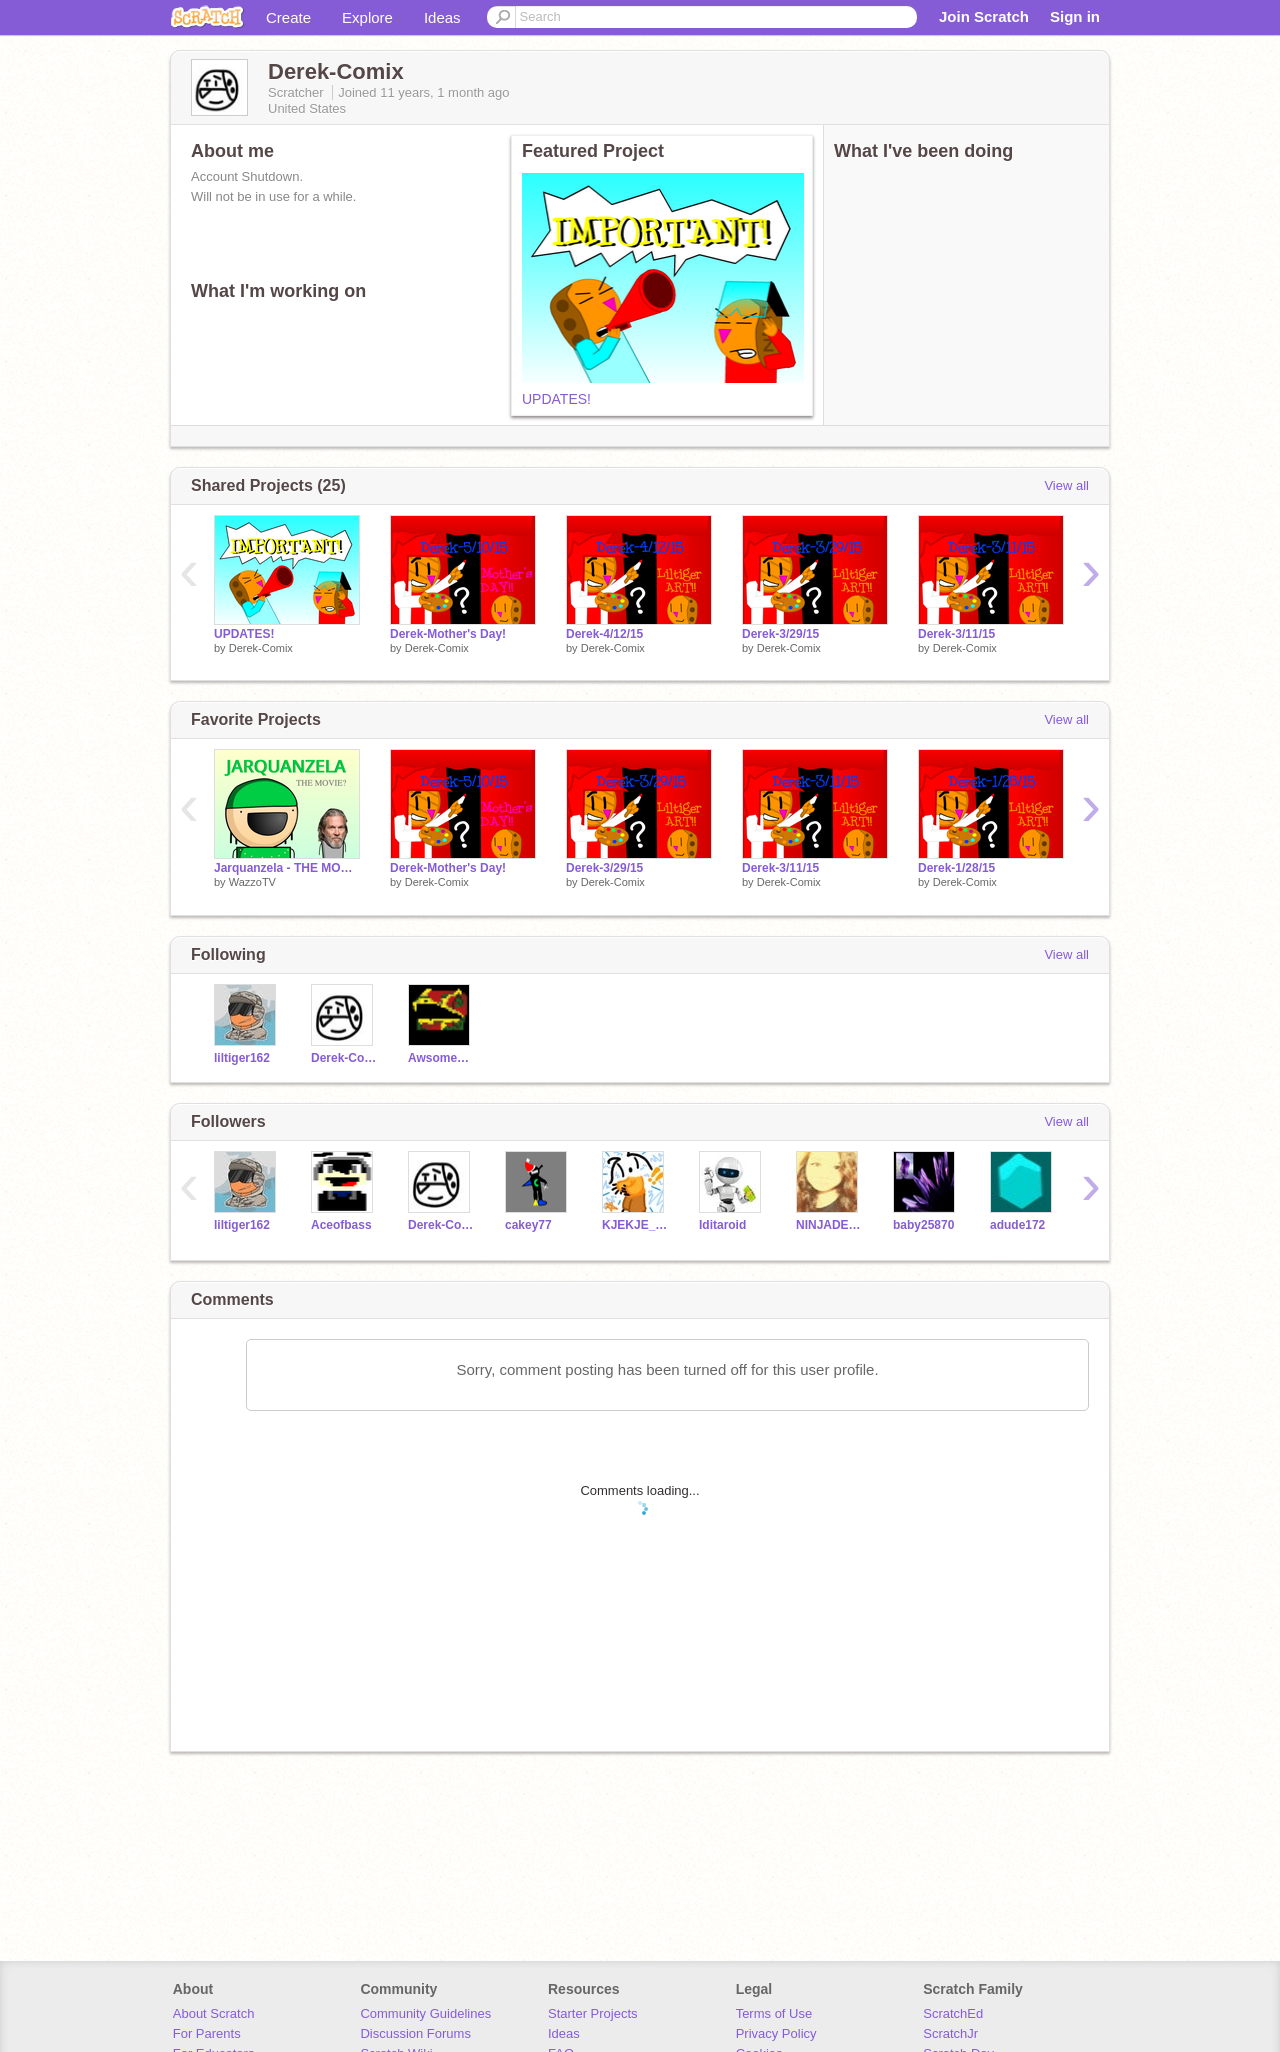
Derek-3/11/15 (956, 634)
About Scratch (214, 2013)
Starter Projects (593, 2013)
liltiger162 (242, 1058)
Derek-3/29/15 (780, 634)
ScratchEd (953, 2013)
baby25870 (923, 1225)
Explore (367, 17)
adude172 (1017, 1225)
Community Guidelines (425, 2013)
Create (288, 17)
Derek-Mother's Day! (448, 634)
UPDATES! (556, 399)
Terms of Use (774, 2013)
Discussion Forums (415, 2033)
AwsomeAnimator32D (441, 1058)
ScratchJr (950, 2033)
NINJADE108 (829, 1225)
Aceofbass (341, 1225)
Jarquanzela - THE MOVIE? (287, 868)
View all (1066, 485)
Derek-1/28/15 (956, 868)
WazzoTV (252, 882)
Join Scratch (984, 16)
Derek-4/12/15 (604, 634)
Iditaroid (722, 1225)
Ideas (442, 17)
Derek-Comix (261, 648)
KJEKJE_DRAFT (635, 1225)
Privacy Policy (776, 2033)
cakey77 (528, 1225)
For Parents (207, 2033)
